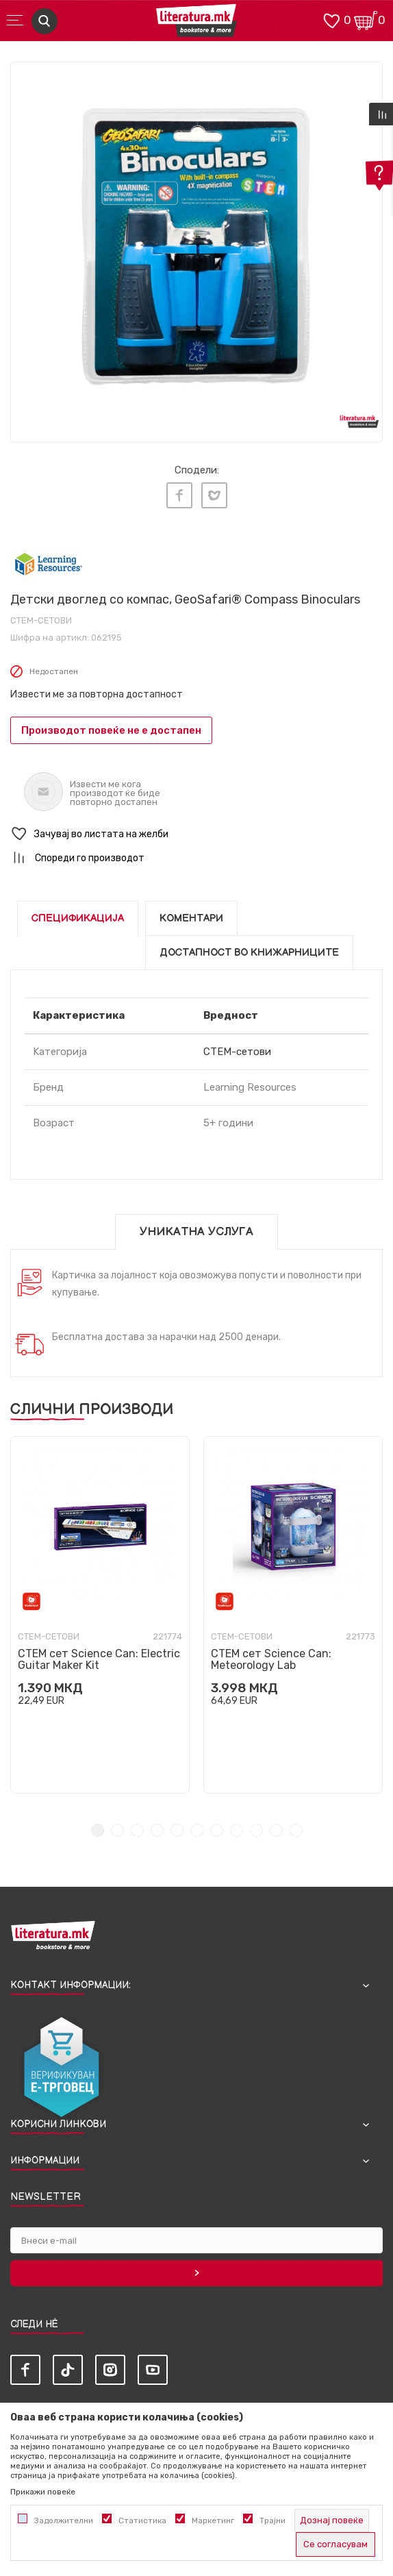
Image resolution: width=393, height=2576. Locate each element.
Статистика (142, 2520)
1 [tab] (97, 1830)
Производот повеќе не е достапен (111, 730)
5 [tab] (176, 1830)
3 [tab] (137, 1830)
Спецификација (77, 918)
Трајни (272, 2520)
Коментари (191, 918)
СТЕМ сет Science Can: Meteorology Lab (271, 1659)
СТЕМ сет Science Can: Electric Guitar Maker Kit (99, 1659)
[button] (196, 834)
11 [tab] (296, 1830)
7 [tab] (216, 1830)
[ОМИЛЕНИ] (331, 19)
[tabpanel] (196, 248)
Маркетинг (213, 2520)
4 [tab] (157, 1830)
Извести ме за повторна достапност (96, 694)
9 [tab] (256, 1830)
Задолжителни (63, 2520)
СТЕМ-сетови (41, 620)
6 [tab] (196, 1830)
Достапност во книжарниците (249, 952)
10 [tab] (276, 1830)
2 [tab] (117, 1830)
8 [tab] (236, 1830)
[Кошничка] (365, 19)
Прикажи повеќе (42, 2492)
